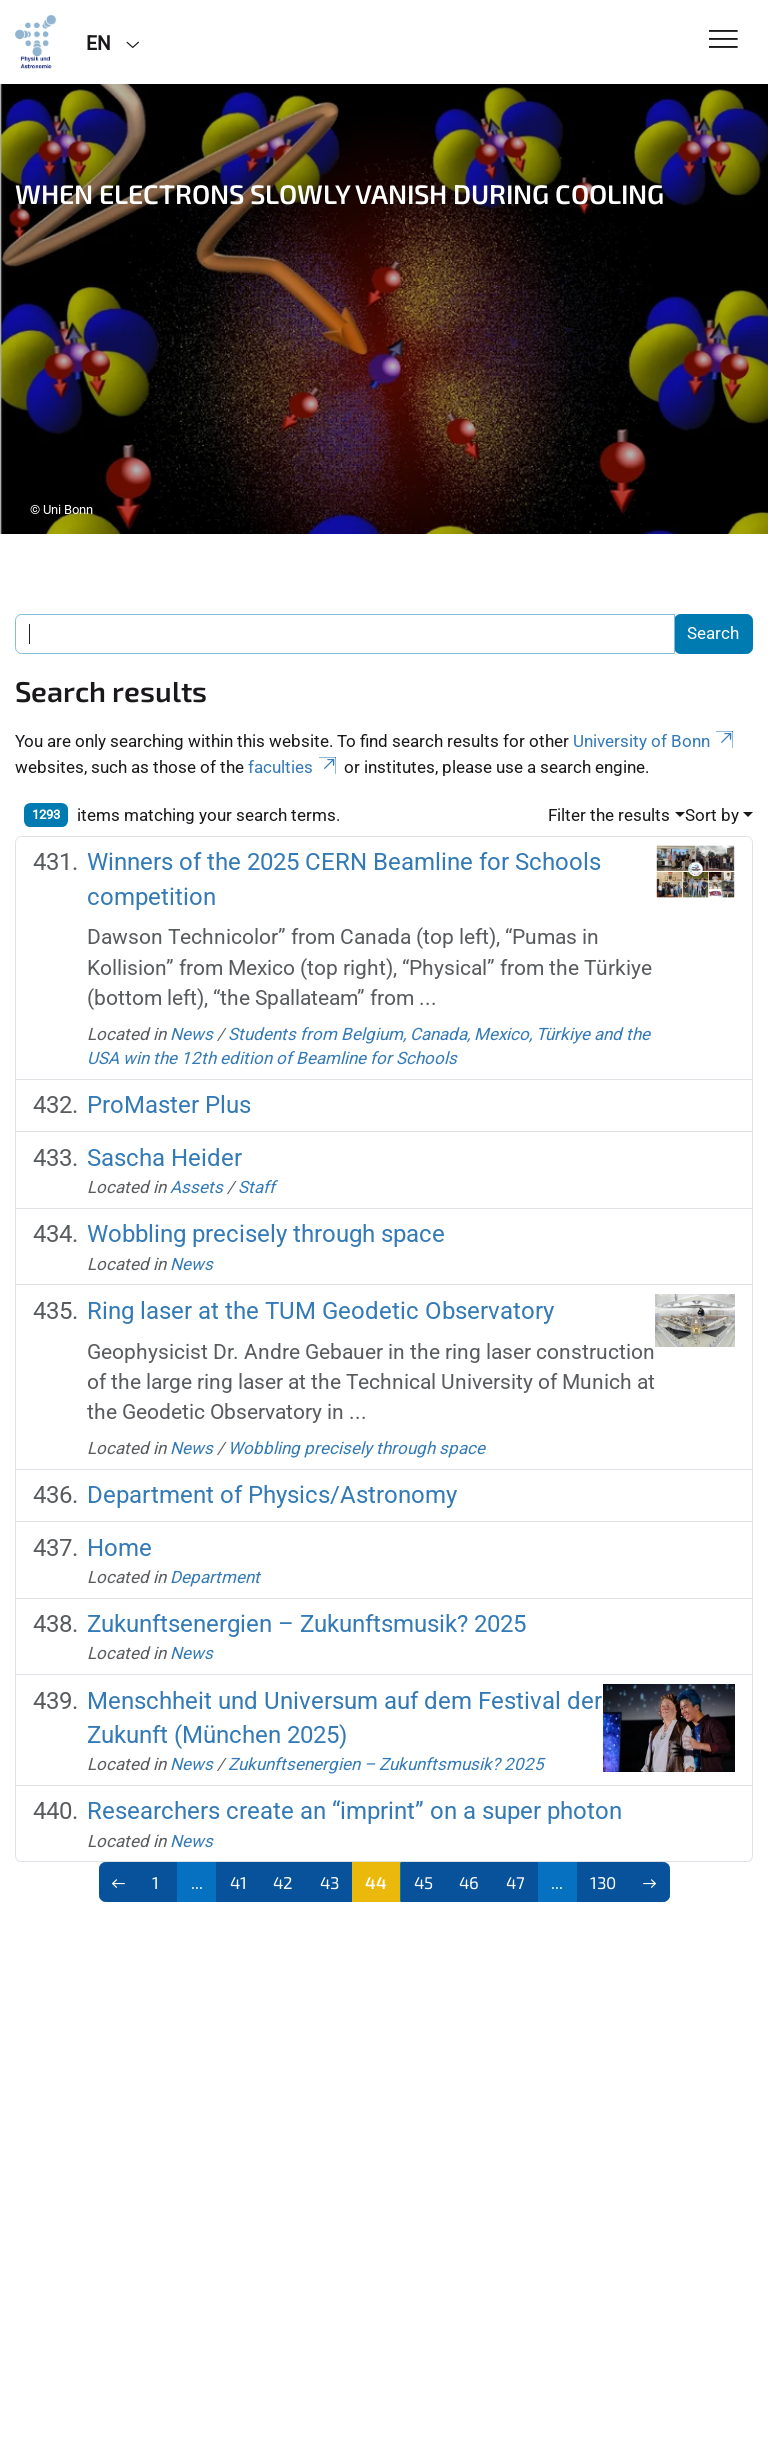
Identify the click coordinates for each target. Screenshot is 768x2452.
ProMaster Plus (169, 1105)
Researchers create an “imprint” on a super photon (354, 1811)
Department (215, 1577)
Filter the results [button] (609, 815)
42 (283, 1882)
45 (423, 1882)
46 (469, 1882)
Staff (256, 1187)
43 (329, 1882)
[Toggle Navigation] (723, 40)
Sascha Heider (164, 1158)
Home (119, 1548)
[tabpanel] (384, 309)
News (191, 1034)
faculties (294, 767)
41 (238, 1882)
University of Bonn (655, 741)
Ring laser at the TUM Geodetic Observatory (320, 1311)
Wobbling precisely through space (266, 1234)
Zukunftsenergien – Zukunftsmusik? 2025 (306, 1624)
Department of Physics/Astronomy (272, 1495)
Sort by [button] (712, 815)
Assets (196, 1187)
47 (515, 1882)
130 (603, 1882)
